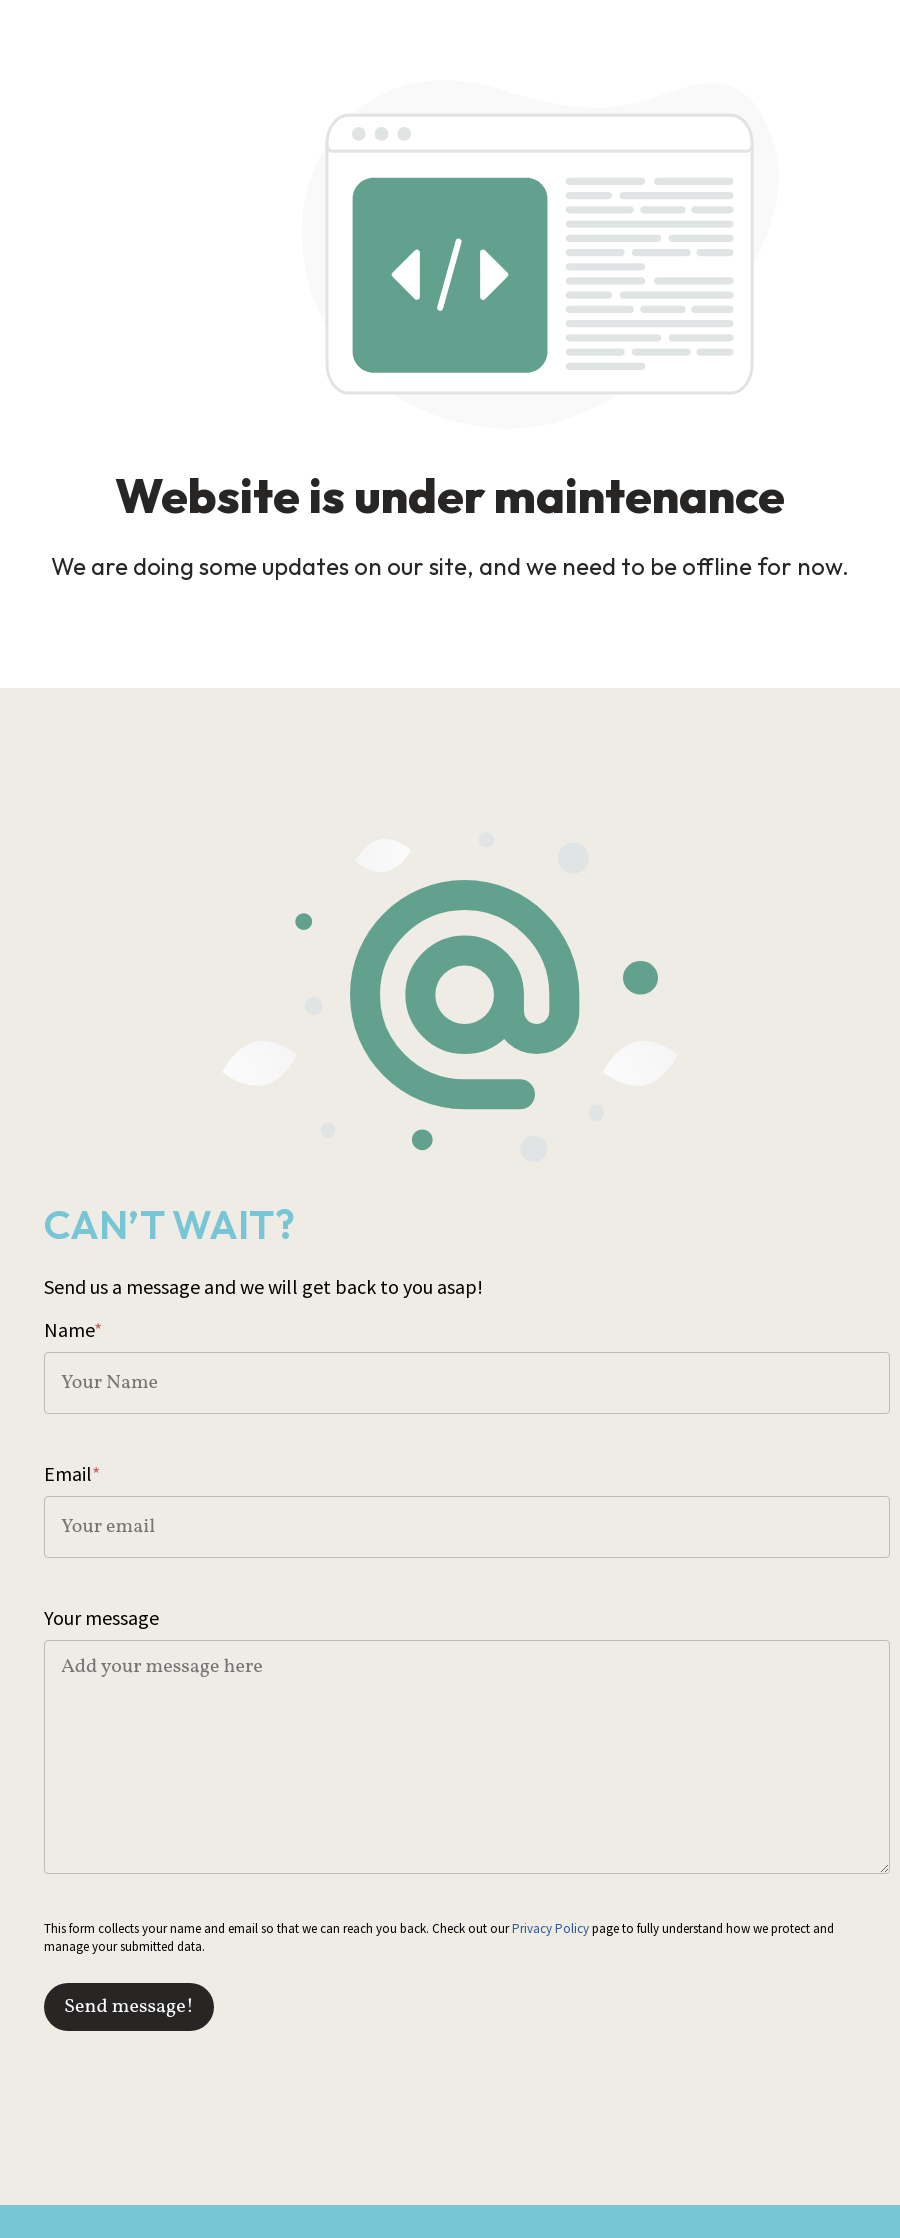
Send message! (129, 2007)
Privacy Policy (550, 1928)
